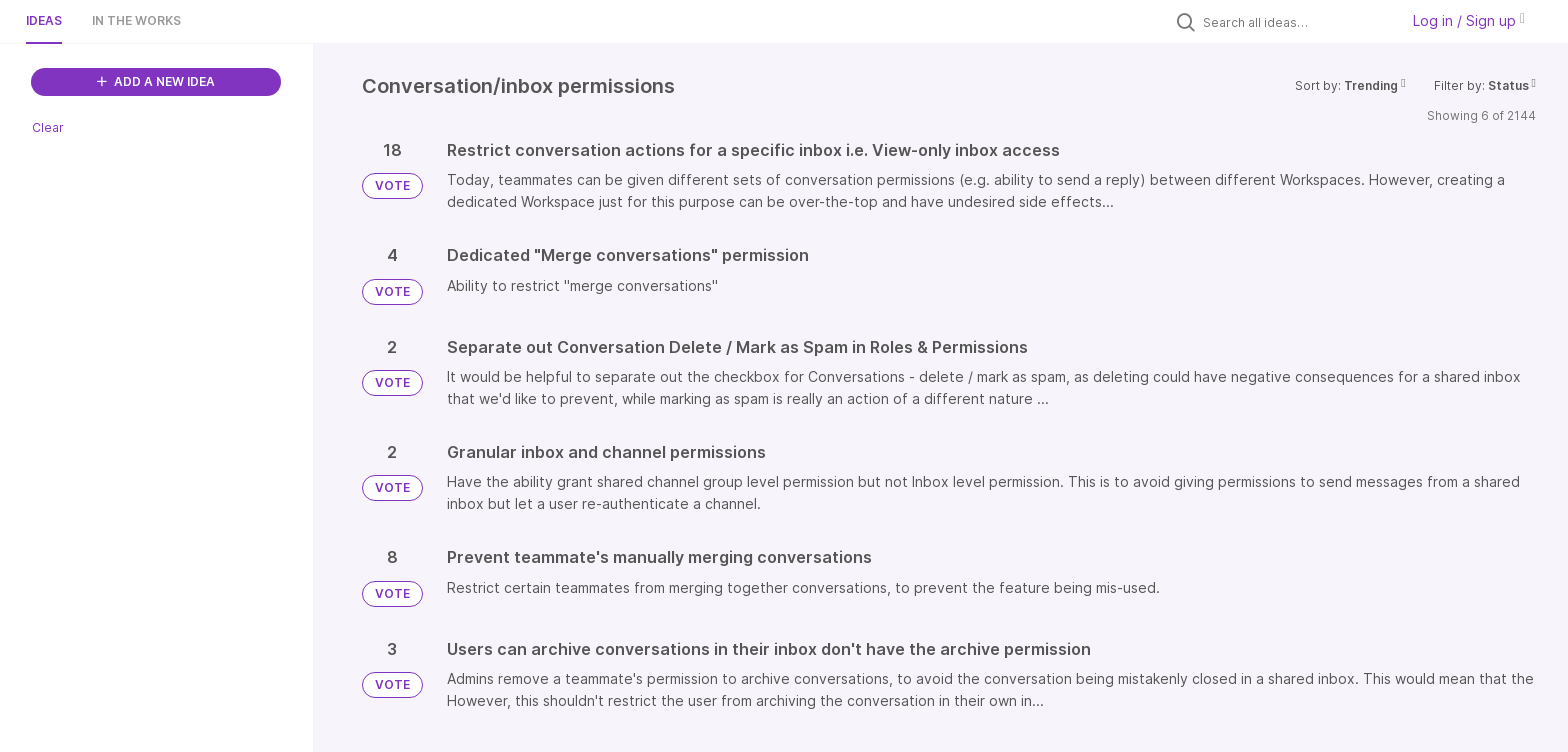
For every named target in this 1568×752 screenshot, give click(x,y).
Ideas (44, 20)
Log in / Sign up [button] (1469, 20)
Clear (48, 127)
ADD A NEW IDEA (156, 81)
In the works (136, 20)
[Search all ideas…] (1296, 22)
